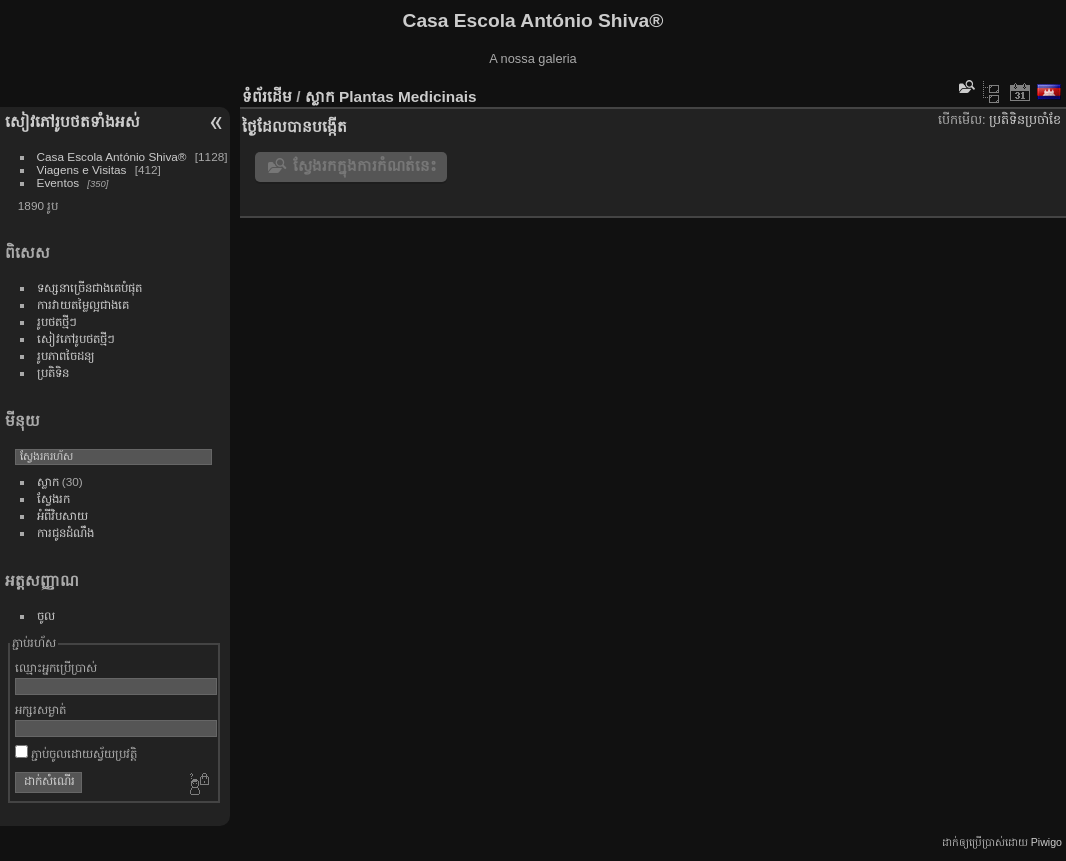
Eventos (58, 182)
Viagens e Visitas (82, 169)
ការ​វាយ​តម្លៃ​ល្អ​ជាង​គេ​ (83, 304)
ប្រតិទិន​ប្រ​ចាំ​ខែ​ (1025, 119)
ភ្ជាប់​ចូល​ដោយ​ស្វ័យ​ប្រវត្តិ (76, 753)
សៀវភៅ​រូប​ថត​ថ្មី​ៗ (76, 338)
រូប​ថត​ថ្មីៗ (57, 321)
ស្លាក (48, 481)
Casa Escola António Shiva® (112, 156)
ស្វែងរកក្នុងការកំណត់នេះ (365, 165)
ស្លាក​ (320, 96)
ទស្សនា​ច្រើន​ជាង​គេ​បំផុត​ (89, 287)
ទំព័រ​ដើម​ (267, 96)
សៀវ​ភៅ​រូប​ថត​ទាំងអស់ (72, 121)
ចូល (46, 615)
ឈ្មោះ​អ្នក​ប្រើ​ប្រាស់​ (56, 667)
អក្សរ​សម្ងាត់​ (40, 709)
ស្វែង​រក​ (53, 498)
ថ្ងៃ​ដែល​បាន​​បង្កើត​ (294, 126)
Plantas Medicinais (407, 96)
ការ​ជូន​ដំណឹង (65, 532)
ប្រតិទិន (53, 372)
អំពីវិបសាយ (62, 515)
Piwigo (1046, 842)
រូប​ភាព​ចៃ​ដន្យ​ (66, 355)
